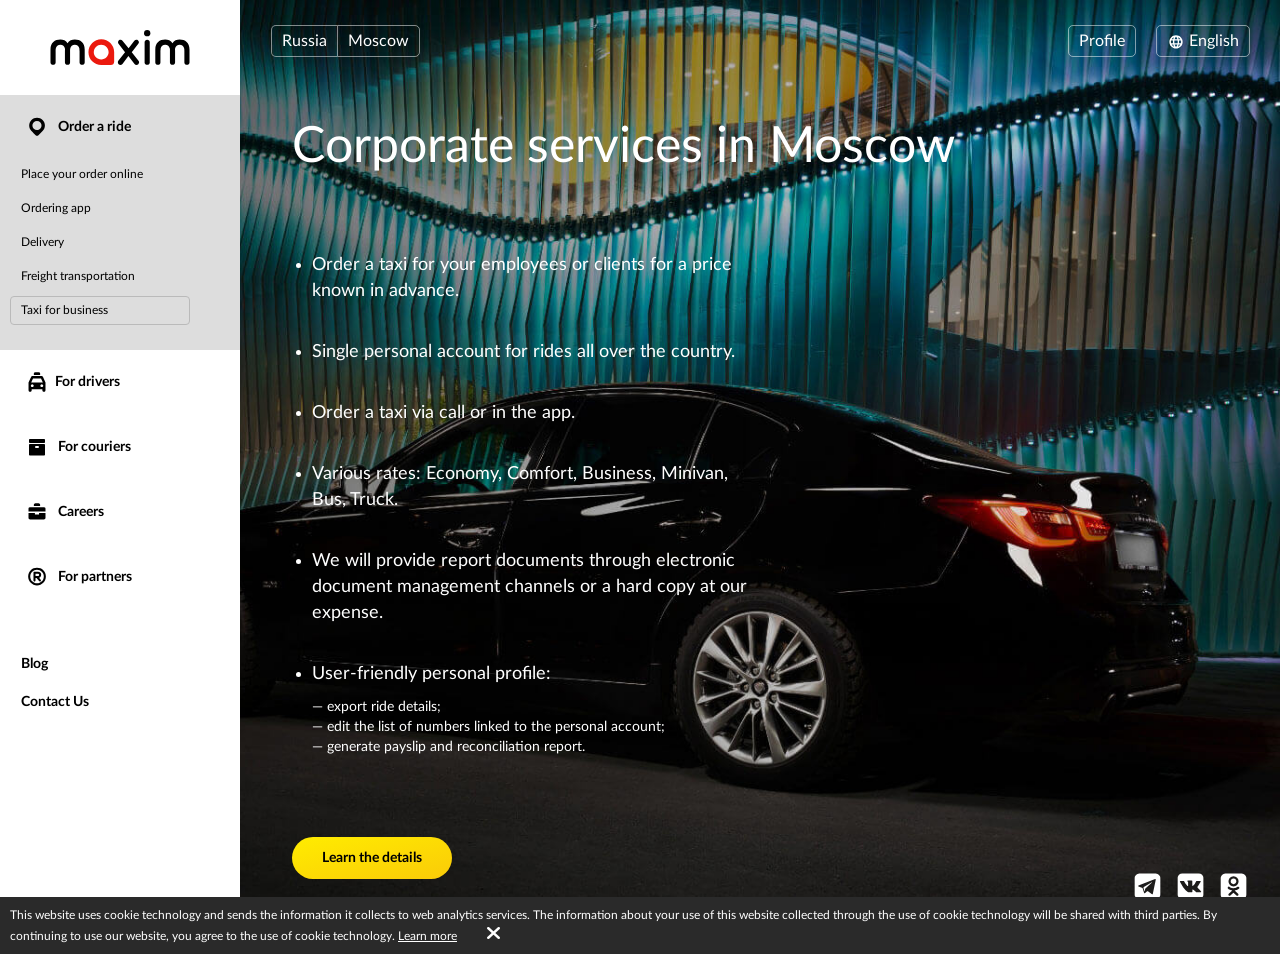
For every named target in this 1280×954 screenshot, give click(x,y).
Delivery (42, 242)
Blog (34, 664)
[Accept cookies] (493, 934)
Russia (304, 41)
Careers (64, 512)
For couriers (78, 447)
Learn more (427, 936)
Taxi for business (64, 310)
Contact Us (55, 702)
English (1203, 41)
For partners (78, 577)
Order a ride (78, 127)
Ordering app (56, 208)
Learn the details (372, 858)
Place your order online (82, 174)
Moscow (378, 41)
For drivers (72, 382)
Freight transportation (78, 276)
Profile (1102, 41)
